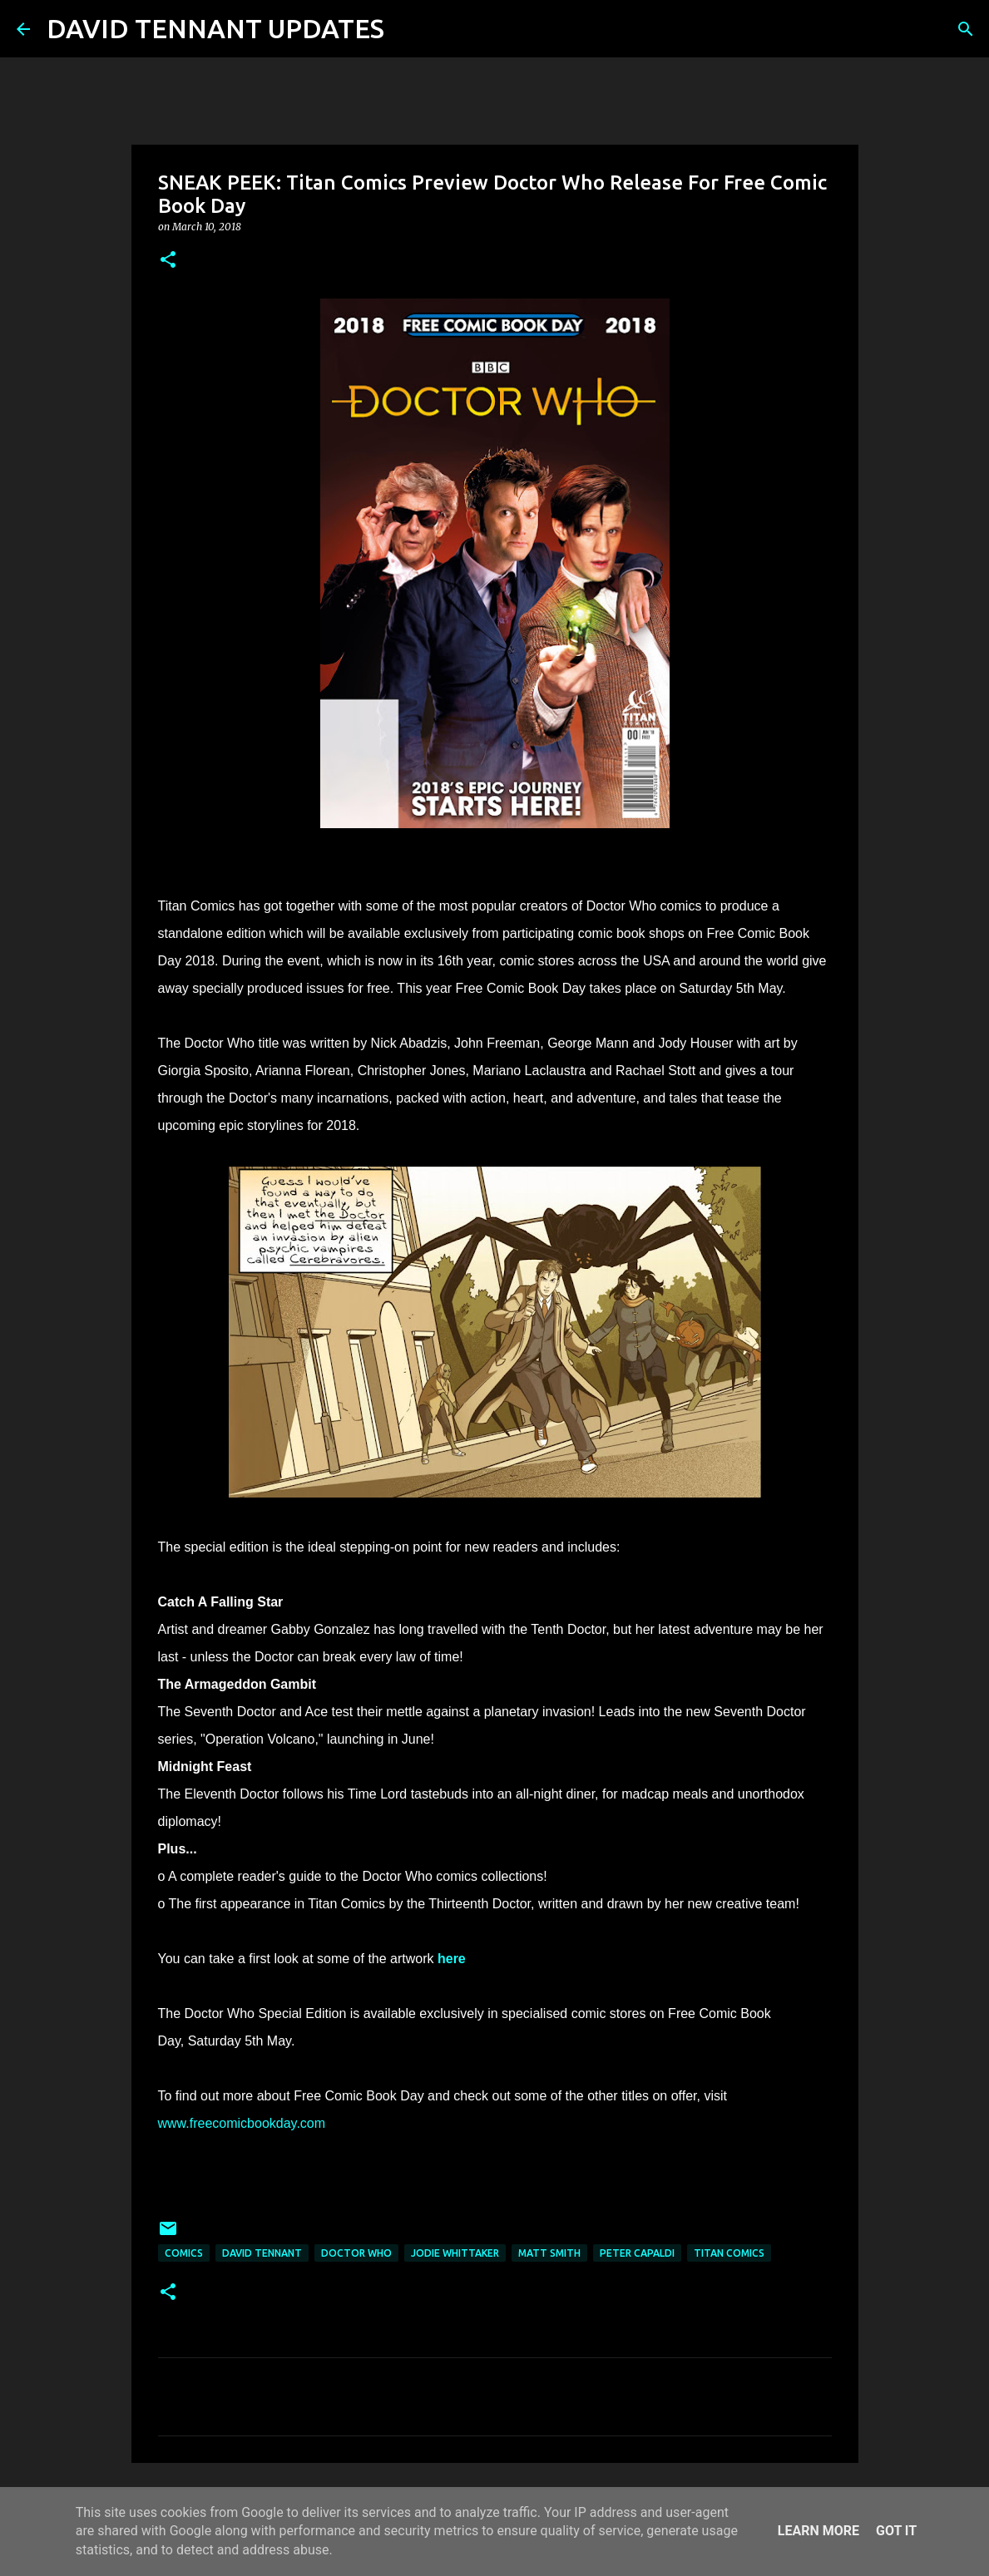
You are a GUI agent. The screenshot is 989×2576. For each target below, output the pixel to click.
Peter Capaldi (637, 2253)
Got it (896, 2531)
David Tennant (262, 2253)
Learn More (818, 2531)
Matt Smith (549, 2253)
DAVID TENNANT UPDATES (215, 28)
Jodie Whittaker (455, 2253)
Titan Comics (729, 2253)
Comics (184, 2253)
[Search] (408, 29)
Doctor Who (356, 2253)
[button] (168, 260)
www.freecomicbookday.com (242, 2123)
